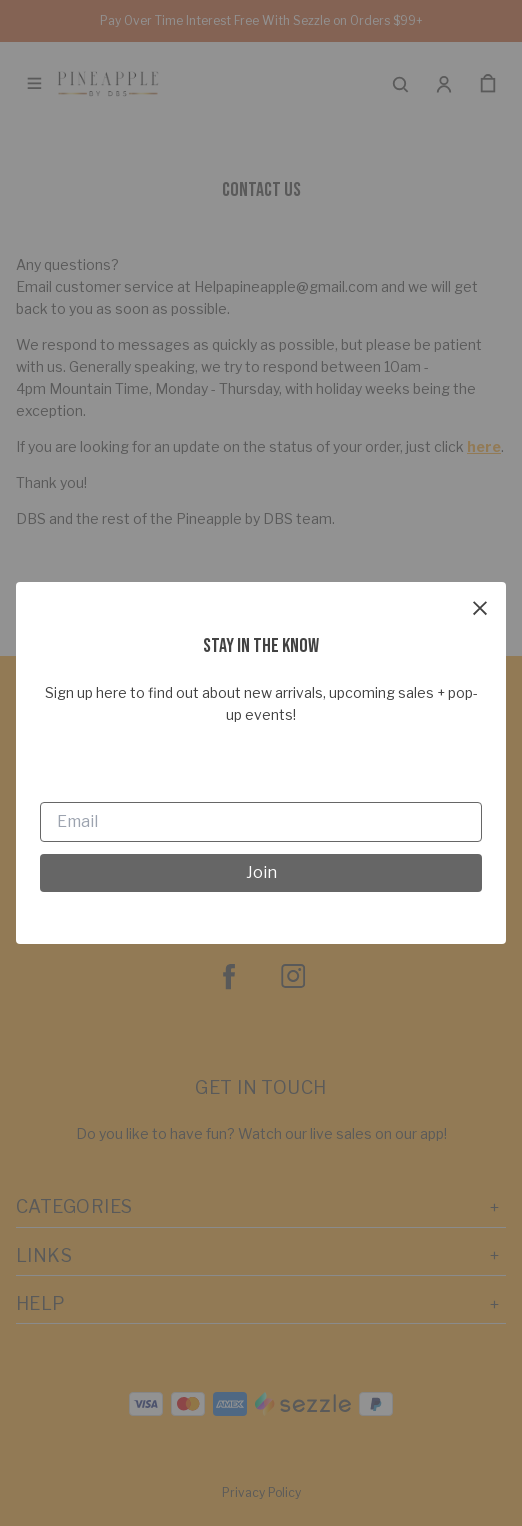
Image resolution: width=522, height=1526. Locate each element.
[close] (480, 608)
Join (261, 872)
